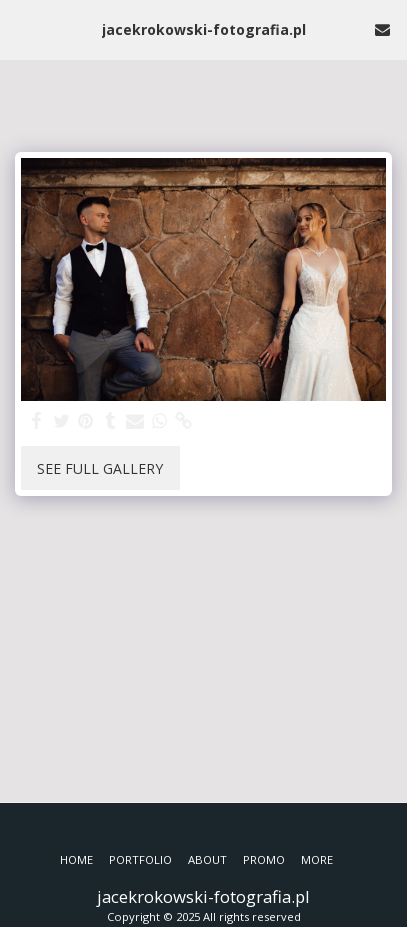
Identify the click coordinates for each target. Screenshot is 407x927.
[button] (22, 28)
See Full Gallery (100, 468)
